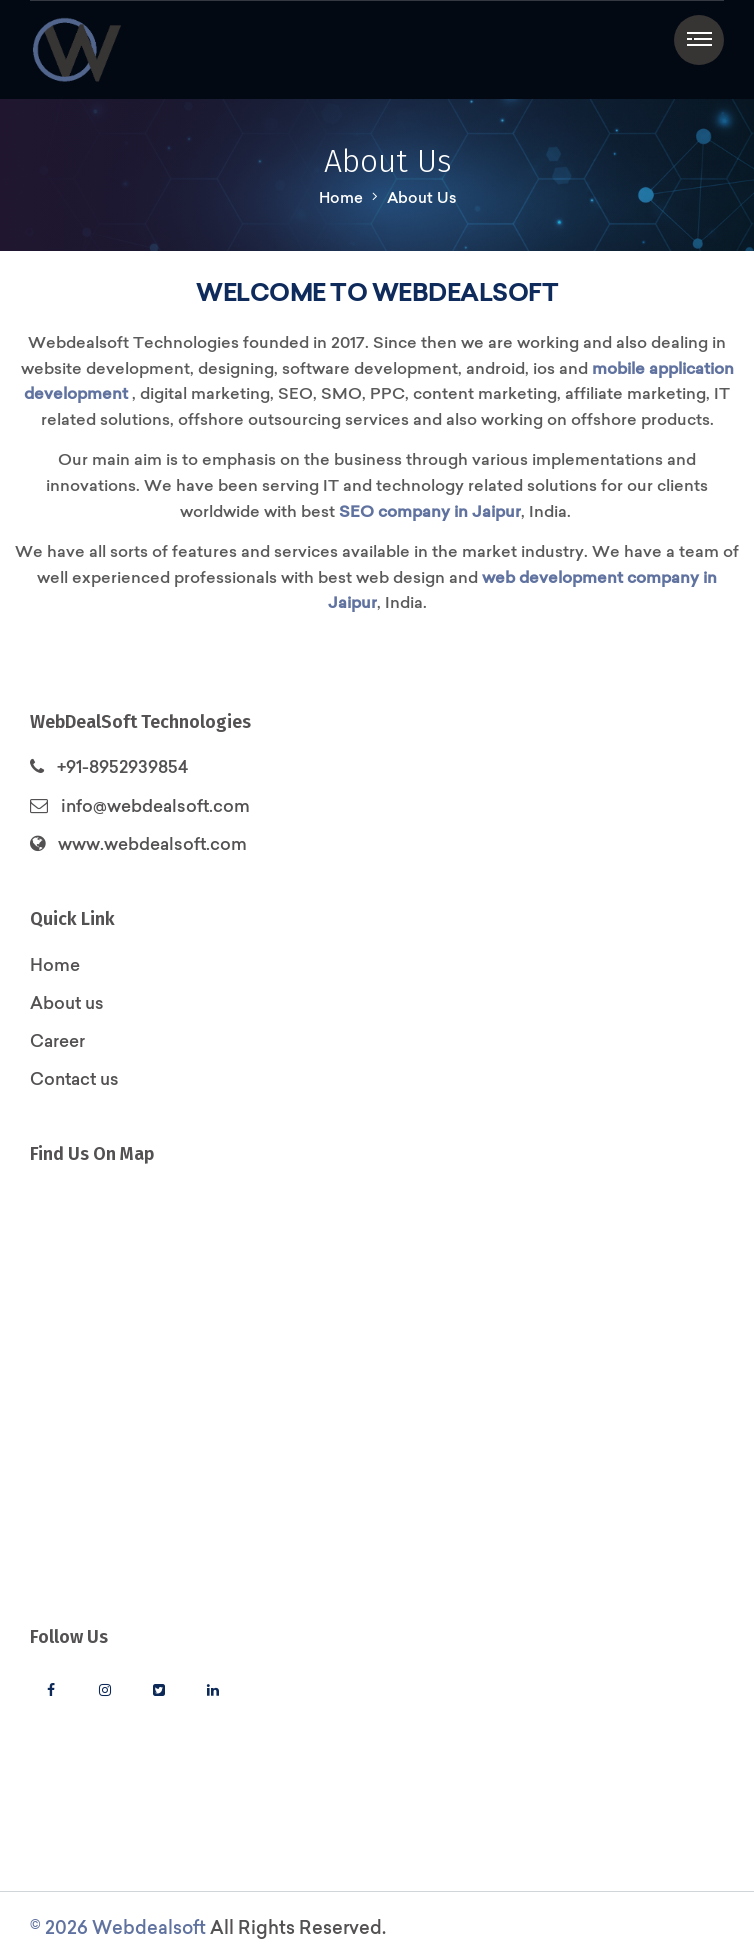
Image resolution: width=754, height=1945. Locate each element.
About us (67, 1002)
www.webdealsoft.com (152, 843)
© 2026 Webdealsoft (118, 1927)
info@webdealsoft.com (155, 805)
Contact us (74, 1078)
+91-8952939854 (122, 766)
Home (341, 197)
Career (57, 1040)
